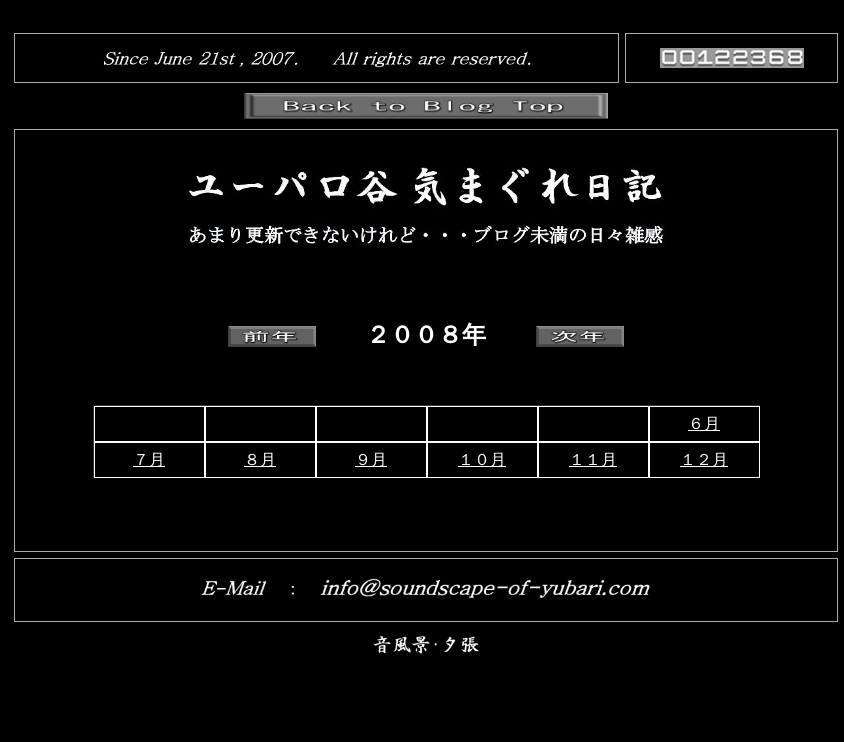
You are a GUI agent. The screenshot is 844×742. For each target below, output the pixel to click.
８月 (260, 459)
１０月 (482, 459)
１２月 (704, 459)
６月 (704, 423)
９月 (371, 459)
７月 (149, 459)
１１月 (593, 459)
